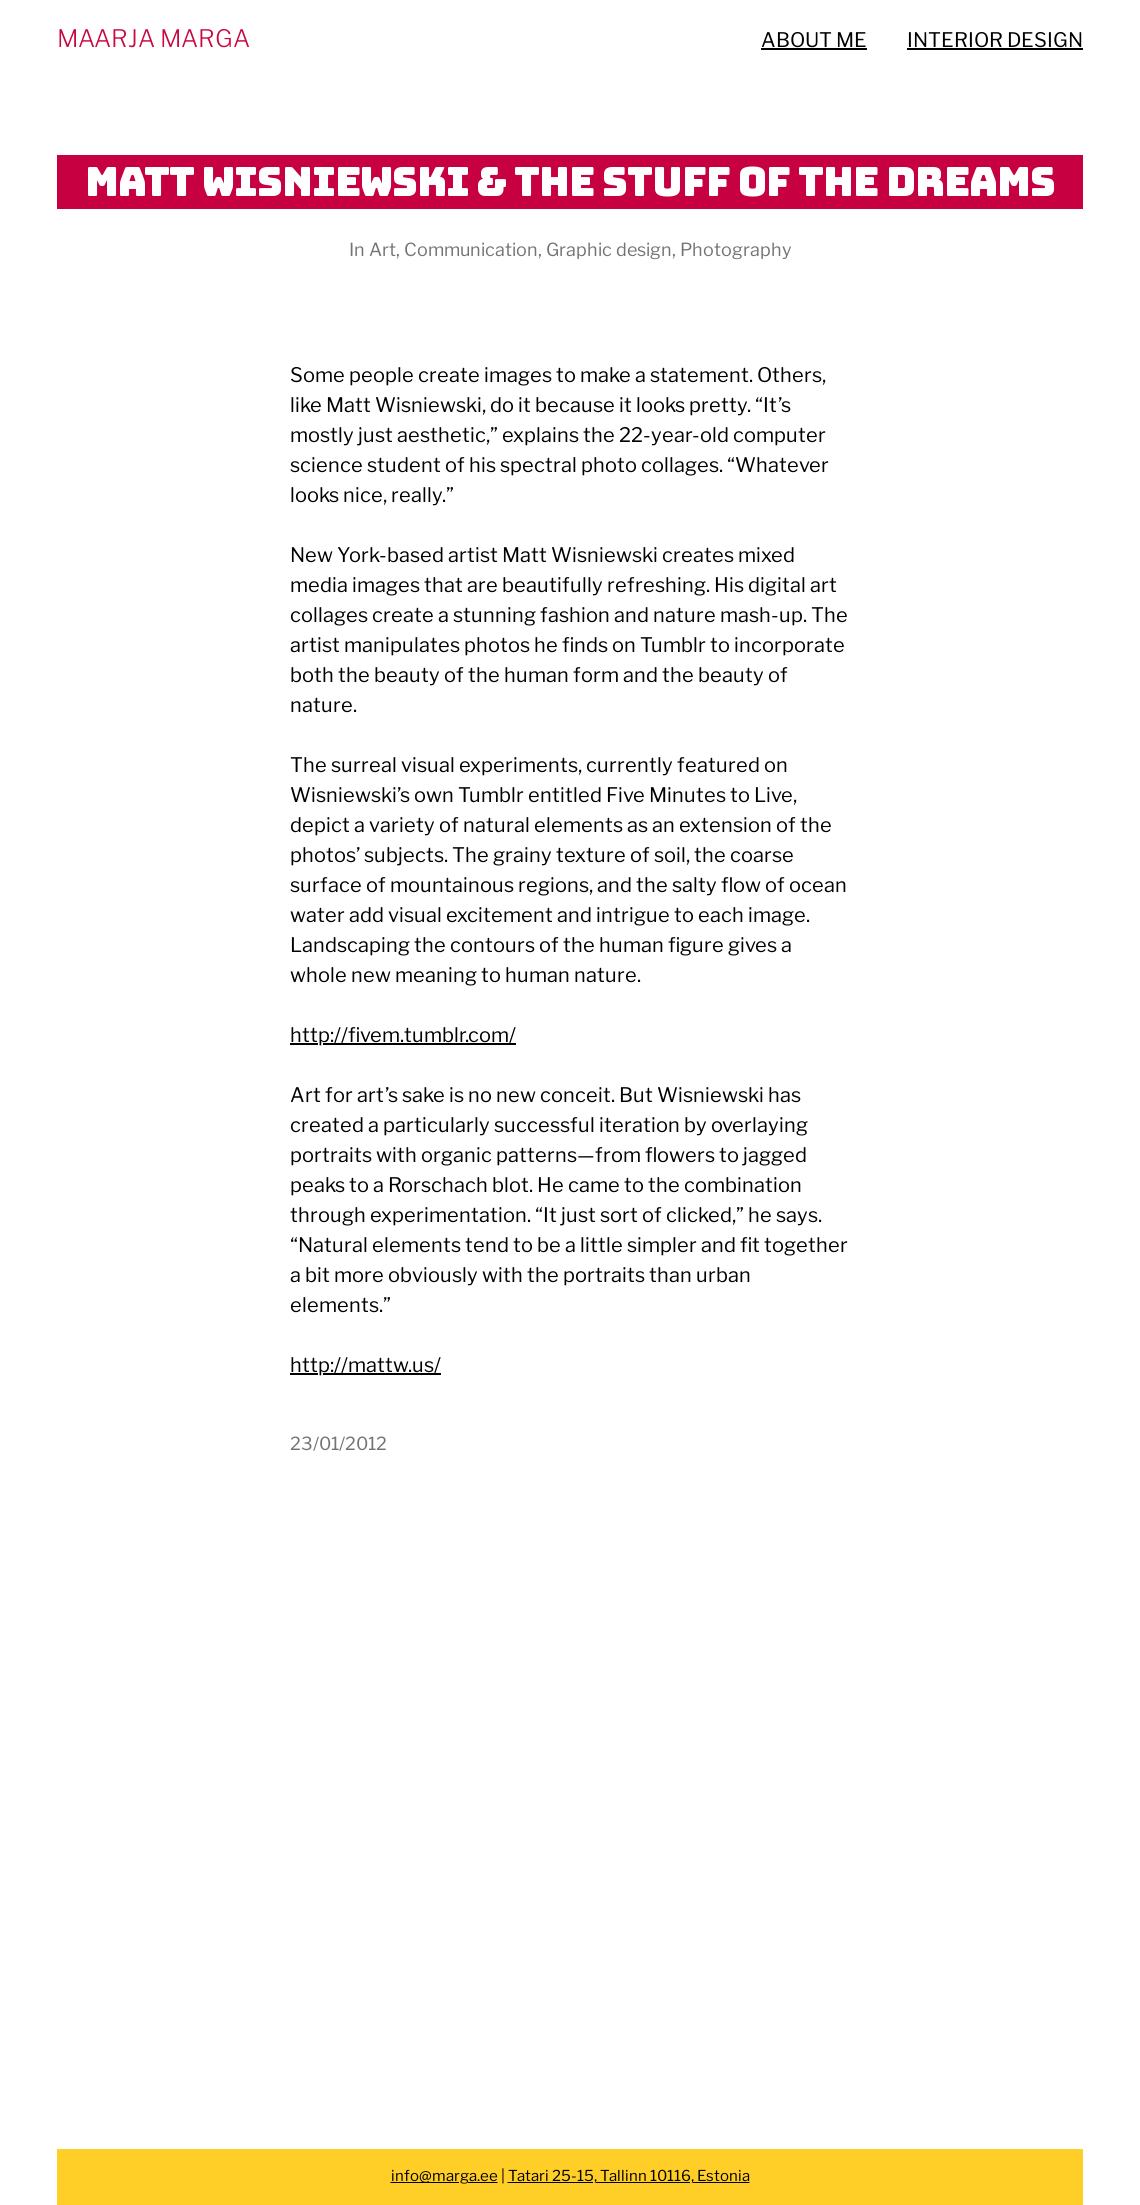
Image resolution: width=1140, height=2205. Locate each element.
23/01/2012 (338, 1443)
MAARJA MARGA (153, 38)
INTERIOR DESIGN (995, 40)
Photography (736, 249)
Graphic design (609, 249)
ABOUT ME (814, 40)
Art (382, 249)
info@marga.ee (444, 2176)
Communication (471, 249)
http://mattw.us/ (365, 1365)
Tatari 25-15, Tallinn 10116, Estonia (629, 2176)
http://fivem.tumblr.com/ (403, 1035)
